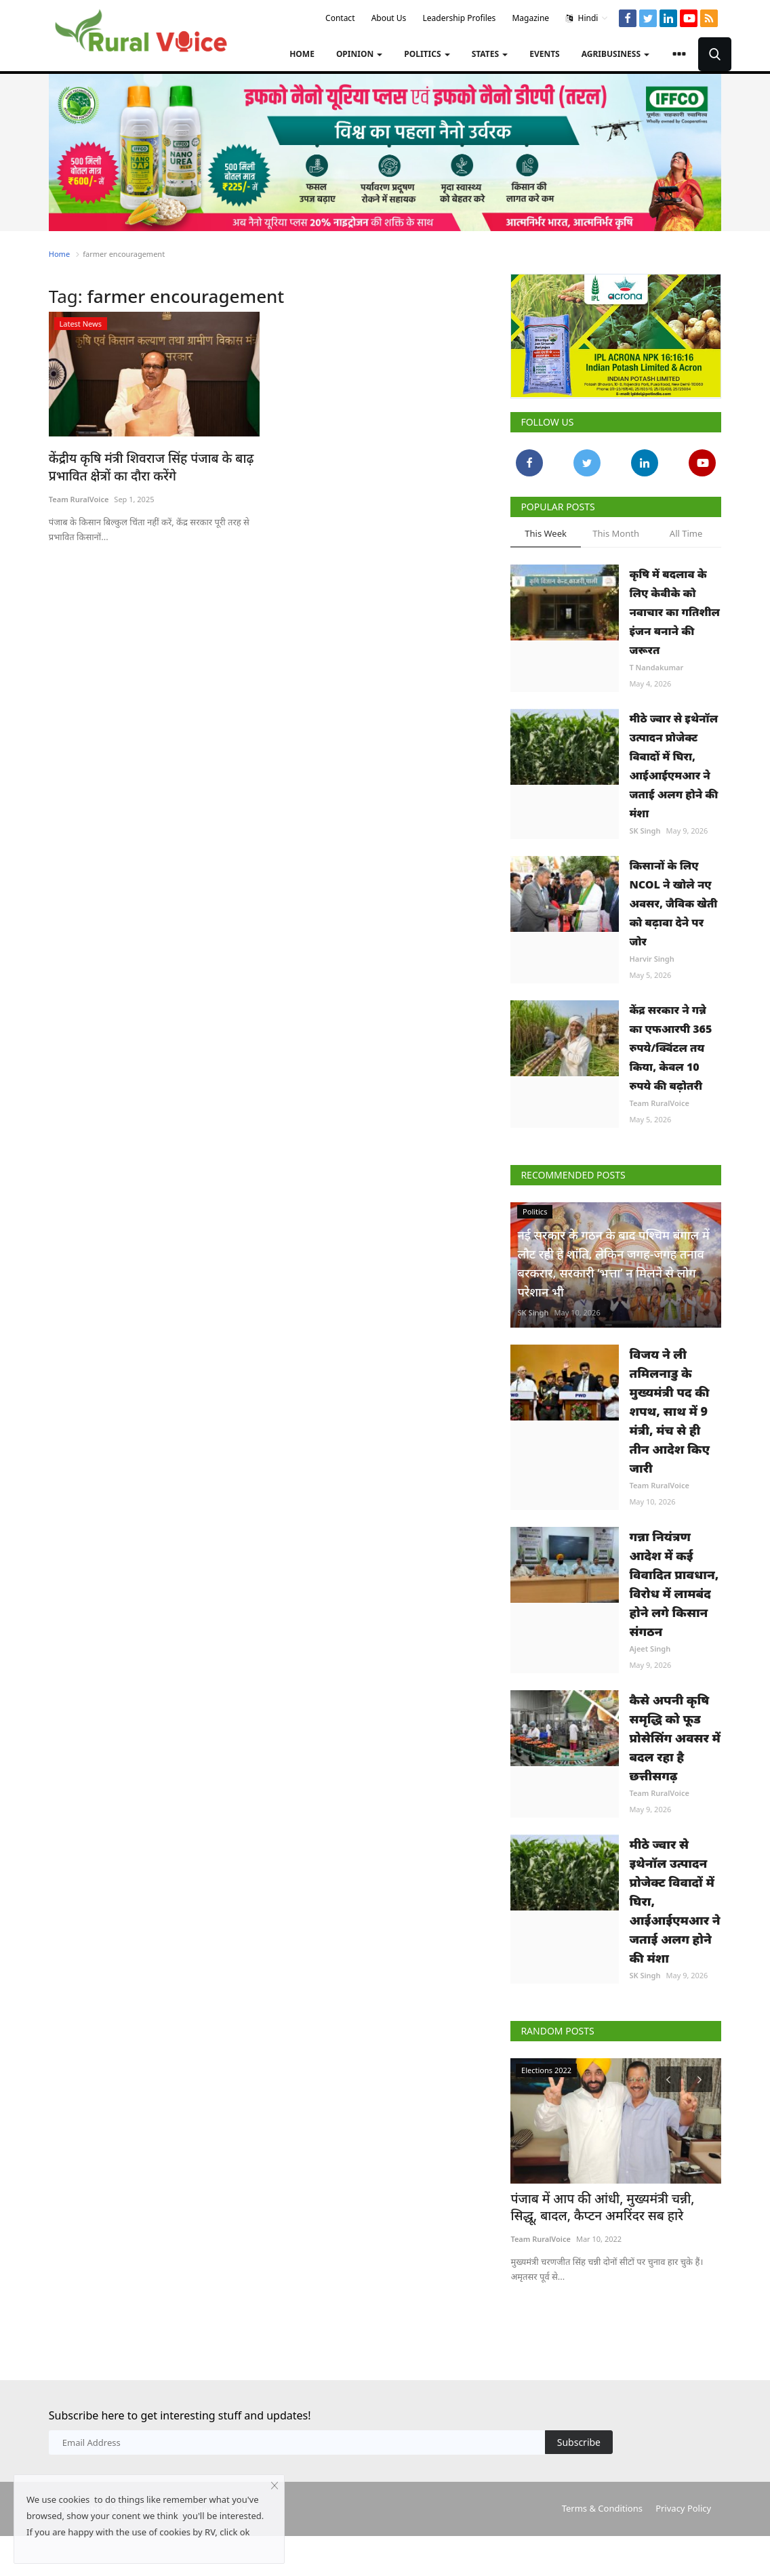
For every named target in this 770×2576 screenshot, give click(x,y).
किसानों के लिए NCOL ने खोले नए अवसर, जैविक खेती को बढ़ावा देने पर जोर (673, 903)
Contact (339, 18)
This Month (615, 533)
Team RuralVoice (79, 497)
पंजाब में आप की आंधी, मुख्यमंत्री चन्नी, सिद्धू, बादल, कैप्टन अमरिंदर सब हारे (606, 2206)
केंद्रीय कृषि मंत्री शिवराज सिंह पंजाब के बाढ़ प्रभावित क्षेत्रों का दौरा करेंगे (141, 466)
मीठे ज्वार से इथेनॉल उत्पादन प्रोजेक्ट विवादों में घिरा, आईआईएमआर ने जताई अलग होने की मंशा (673, 766)
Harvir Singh (651, 959)
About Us (389, 18)
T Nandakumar (656, 667)
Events (544, 54)
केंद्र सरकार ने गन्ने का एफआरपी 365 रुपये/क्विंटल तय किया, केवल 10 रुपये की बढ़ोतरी (670, 1047)
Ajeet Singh (649, 1648)
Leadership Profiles (459, 18)
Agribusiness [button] (615, 54)
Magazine (530, 18)
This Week (546, 533)
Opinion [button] (359, 54)
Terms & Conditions (602, 2505)
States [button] (490, 54)
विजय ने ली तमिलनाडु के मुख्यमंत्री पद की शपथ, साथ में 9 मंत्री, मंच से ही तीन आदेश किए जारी (669, 1411)
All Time (686, 533)
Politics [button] (426, 54)
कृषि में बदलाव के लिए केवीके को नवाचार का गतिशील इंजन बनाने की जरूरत (674, 612)
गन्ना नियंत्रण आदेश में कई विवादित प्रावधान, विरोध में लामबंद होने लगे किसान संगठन (673, 1583)
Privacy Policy (683, 2505)
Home (302, 54)
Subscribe (579, 2439)
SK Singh (644, 830)
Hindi (586, 18)
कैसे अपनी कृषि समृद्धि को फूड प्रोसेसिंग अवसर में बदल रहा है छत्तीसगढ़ (675, 1738)
